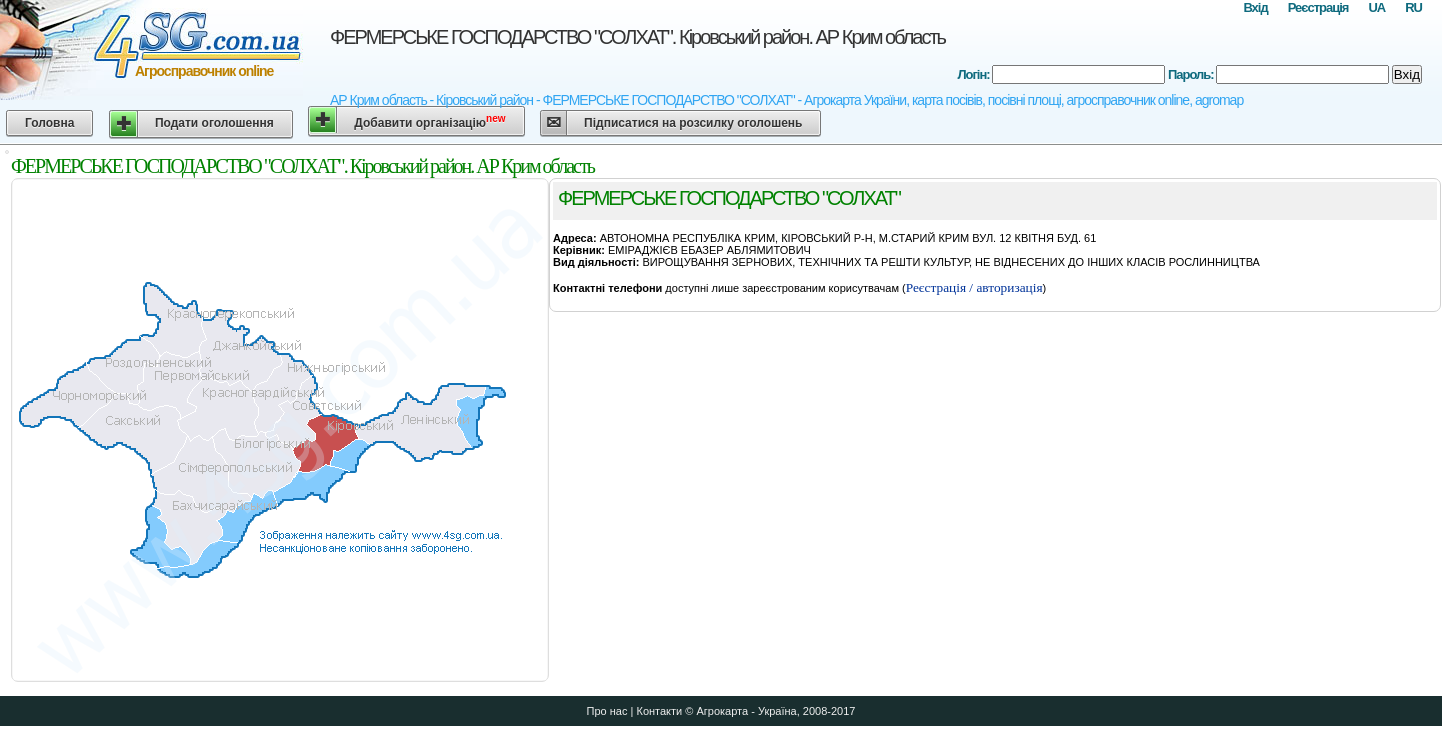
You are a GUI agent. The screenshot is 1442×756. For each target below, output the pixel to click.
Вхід (1255, 7)
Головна (49, 123)
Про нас (607, 711)
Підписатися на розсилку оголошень (693, 123)
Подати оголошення (214, 123)
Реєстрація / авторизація (974, 287)
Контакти (659, 711)
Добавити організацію (429, 121)
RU (1413, 7)
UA (1376, 7)
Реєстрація (1318, 7)
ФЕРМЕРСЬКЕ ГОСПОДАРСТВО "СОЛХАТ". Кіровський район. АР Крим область (637, 37)
